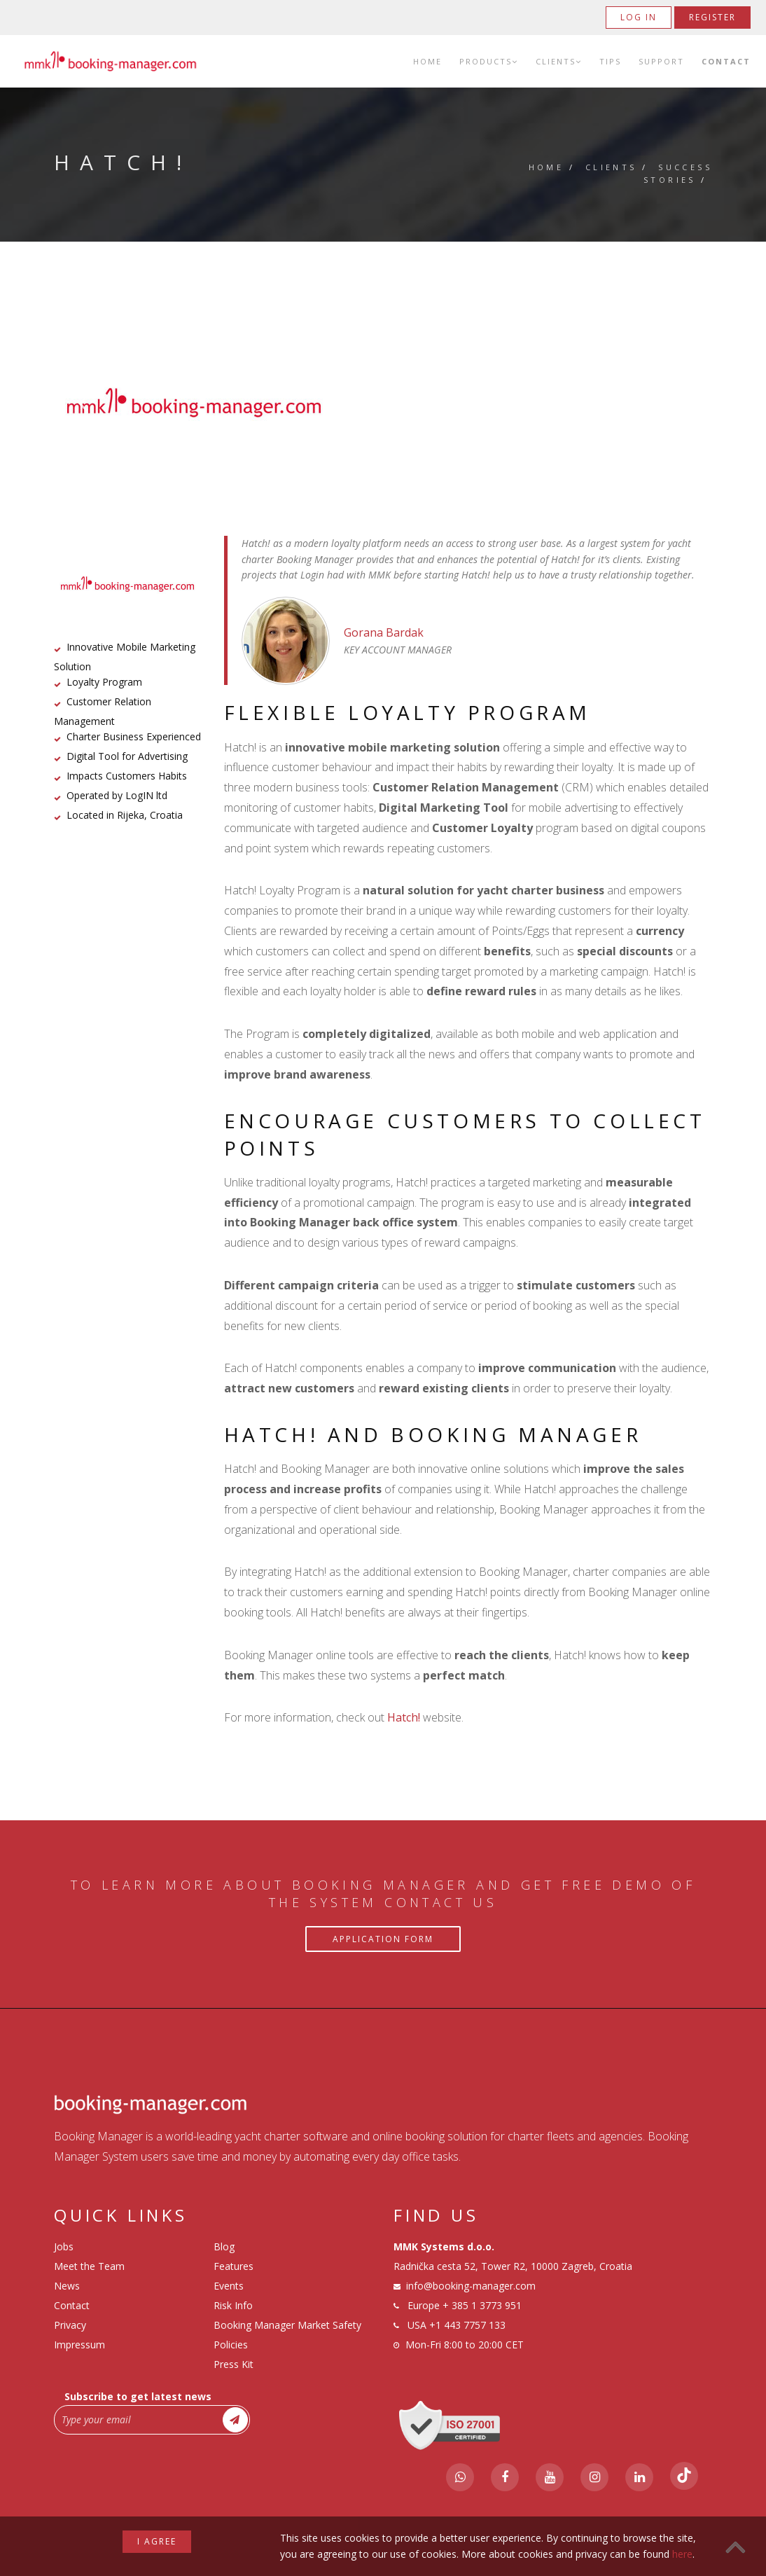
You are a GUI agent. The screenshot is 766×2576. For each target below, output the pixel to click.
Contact (726, 61)
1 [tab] (362, 447)
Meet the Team (89, 2266)
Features (233, 2266)
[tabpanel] (383, 403)
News (67, 2285)
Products (488, 61)
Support (661, 61)
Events (229, 2285)
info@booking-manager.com (471, 2285)
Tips (610, 61)
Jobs (64, 2246)
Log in (638, 17)
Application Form (383, 1939)
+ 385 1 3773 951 (482, 2305)
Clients (559, 61)
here (682, 2554)
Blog (224, 2246)
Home (427, 61)
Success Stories (677, 173)
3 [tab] (404, 447)
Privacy (70, 2325)
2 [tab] (383, 447)
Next (684, 403)
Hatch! (403, 1717)
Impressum (79, 2344)
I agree (156, 2541)
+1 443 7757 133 (467, 2325)
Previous (83, 403)
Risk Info (233, 2305)
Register (712, 17)
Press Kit (233, 2364)
